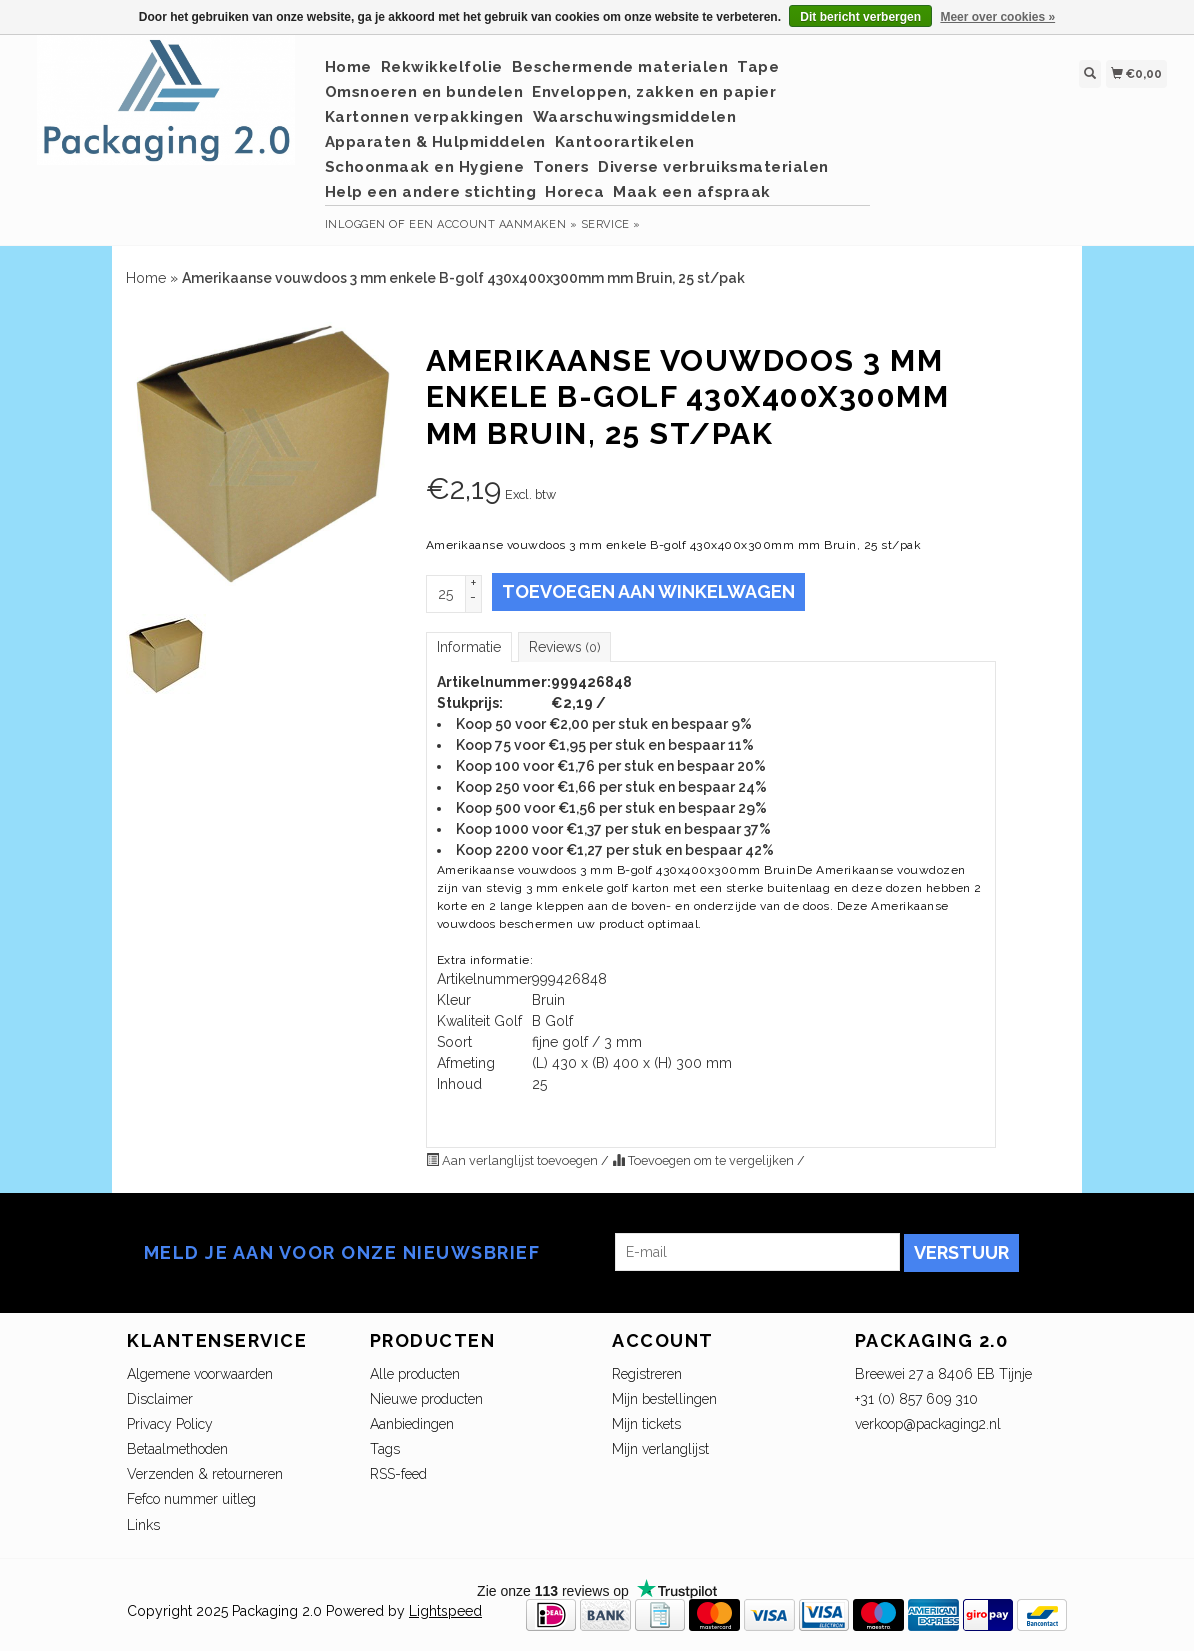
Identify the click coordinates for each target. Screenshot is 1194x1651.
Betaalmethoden (177, 1449)
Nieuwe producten (426, 1399)
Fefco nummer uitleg (191, 1499)
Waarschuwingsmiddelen (635, 117)
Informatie (469, 647)
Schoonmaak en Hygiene (425, 167)
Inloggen (355, 224)
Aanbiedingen (412, 1424)
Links (143, 1525)
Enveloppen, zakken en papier (654, 92)
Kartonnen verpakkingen (424, 117)
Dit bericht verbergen (860, 17)
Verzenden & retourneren (205, 1474)
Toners (561, 167)
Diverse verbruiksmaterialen (713, 167)
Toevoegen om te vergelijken (704, 1160)
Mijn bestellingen (664, 1399)
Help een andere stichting (431, 192)
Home (348, 67)
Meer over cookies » (997, 17)
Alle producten (415, 1374)
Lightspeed (445, 1611)
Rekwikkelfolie (442, 67)
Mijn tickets (646, 1424)
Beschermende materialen (620, 67)
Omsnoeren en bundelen (424, 92)
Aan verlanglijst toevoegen (513, 1160)
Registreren (647, 1374)
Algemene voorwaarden (200, 1374)
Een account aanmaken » (493, 224)
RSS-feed (398, 1474)
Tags (385, 1449)
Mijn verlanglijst (660, 1449)
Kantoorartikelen (625, 142)
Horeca (574, 192)
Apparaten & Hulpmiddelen (435, 142)
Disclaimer (160, 1399)
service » (611, 224)
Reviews (564, 647)
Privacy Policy (170, 1424)
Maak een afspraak (692, 192)
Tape (758, 67)
